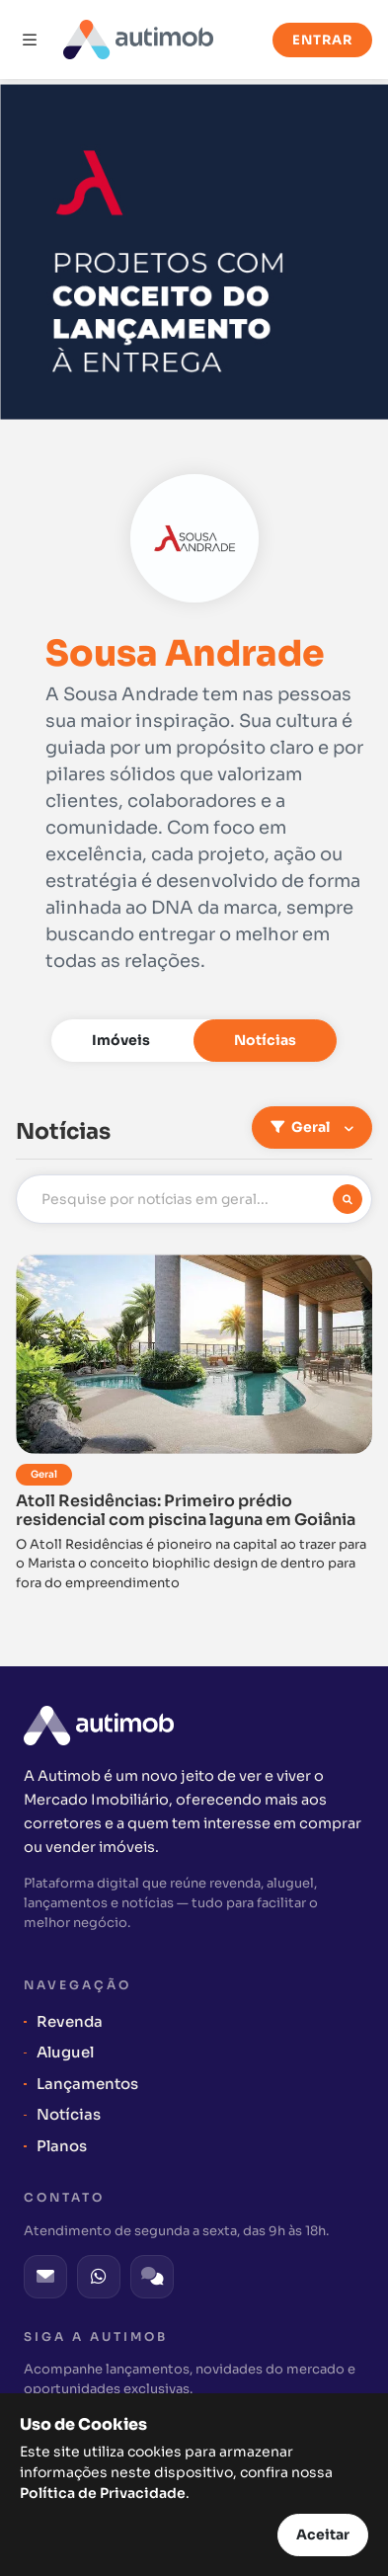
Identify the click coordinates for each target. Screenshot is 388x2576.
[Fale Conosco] (152, 2276)
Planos (62, 2145)
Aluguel (65, 2052)
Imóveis (121, 1040)
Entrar (322, 40)
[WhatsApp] (98, 2276)
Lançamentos (87, 2083)
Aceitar (322, 2534)
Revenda (70, 2021)
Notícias (265, 1040)
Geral (302, 1127)
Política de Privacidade (103, 2493)
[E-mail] (45, 2276)
